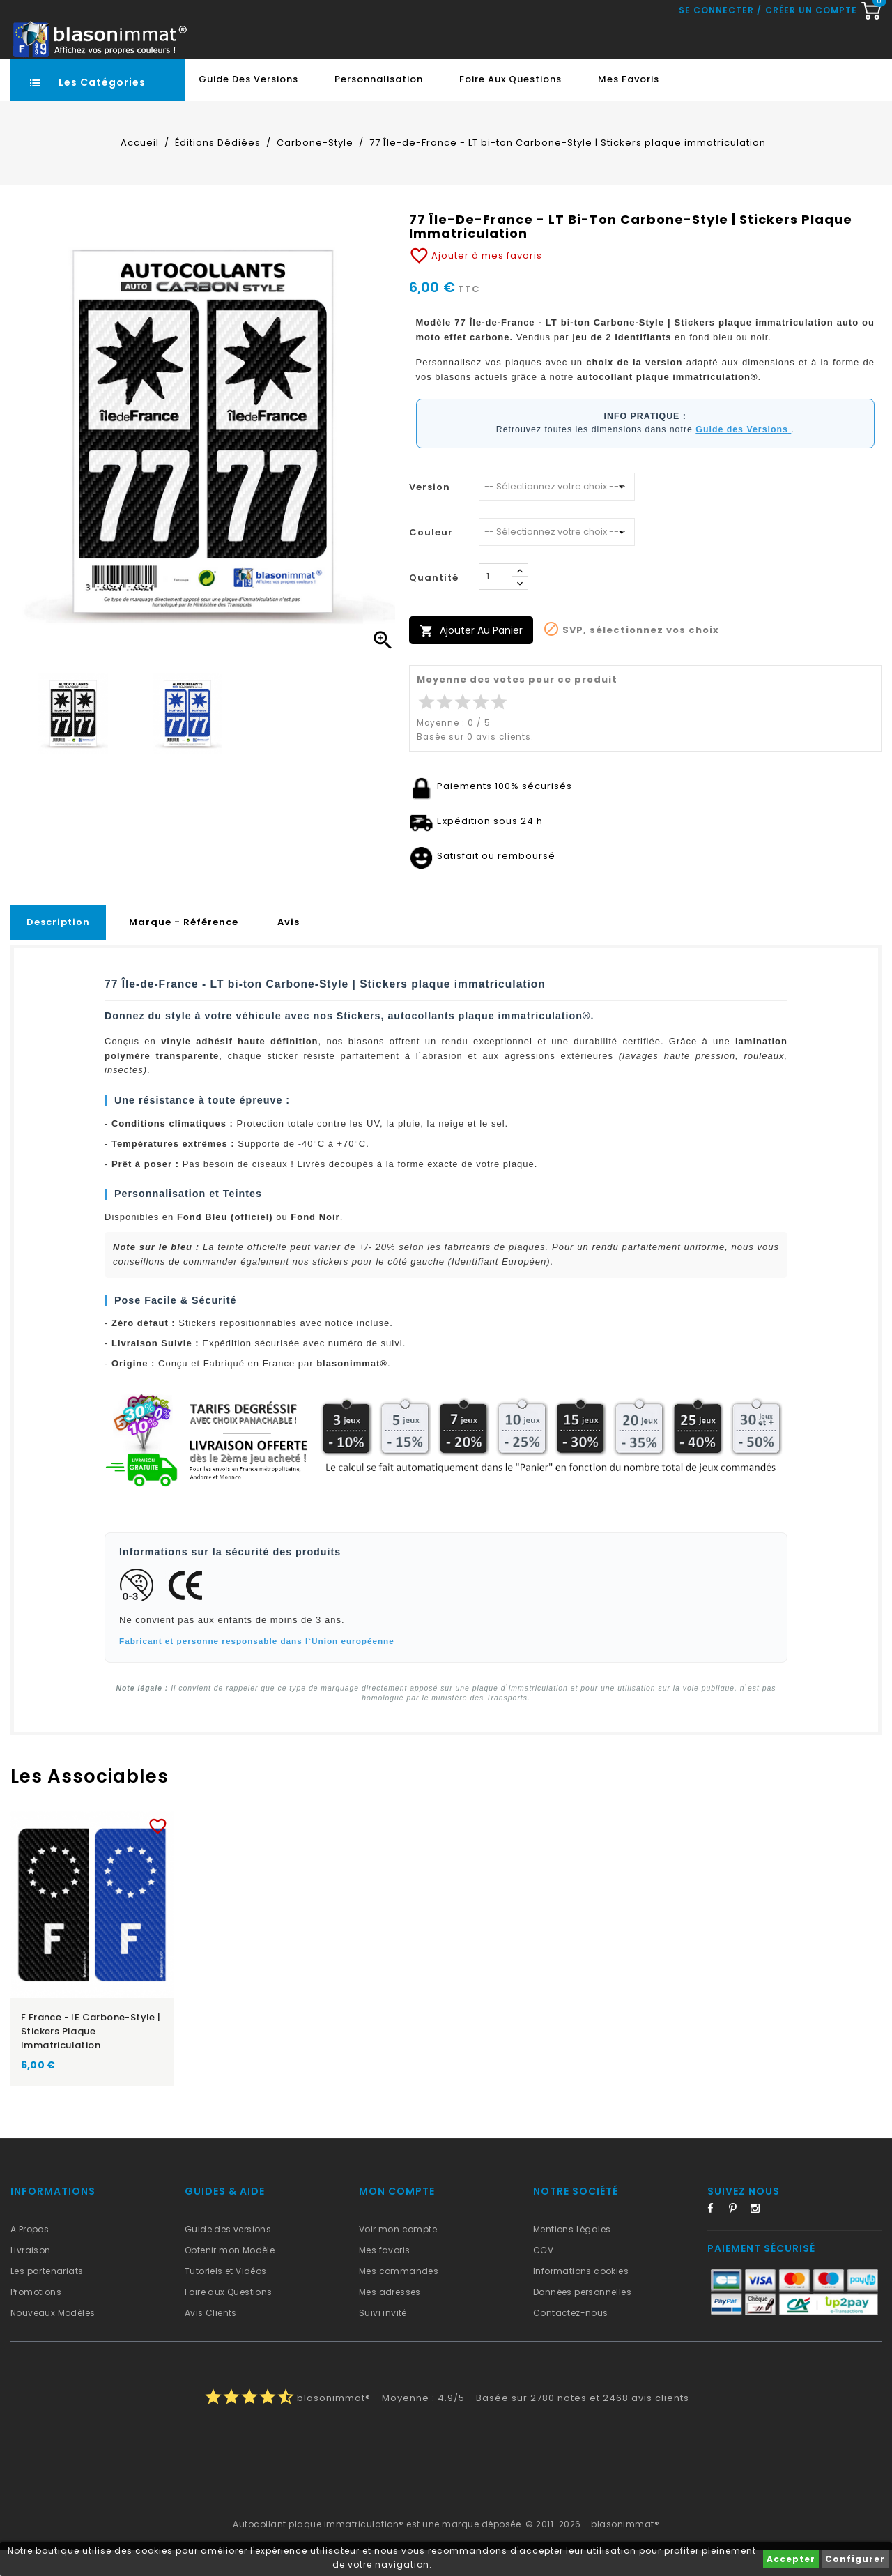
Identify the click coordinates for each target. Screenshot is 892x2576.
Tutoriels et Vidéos (226, 2297)
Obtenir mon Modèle (230, 2276)
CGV (543, 2276)
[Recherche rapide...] (405, 31)
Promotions (35, 2318)
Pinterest (738, 2237)
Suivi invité (383, 2339)
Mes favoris (628, 105)
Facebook (716, 2237)
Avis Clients (211, 2339)
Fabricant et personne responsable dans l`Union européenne (256, 1667)
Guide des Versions (248, 105)
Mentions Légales (571, 2256)
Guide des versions (228, 2256)
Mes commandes (398, 2297)
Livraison (30, 2276)
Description (58, 948)
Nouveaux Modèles (52, 2339)
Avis (288, 948)
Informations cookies (581, 2297)
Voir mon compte (398, 2256)
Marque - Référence (183, 948)
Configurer (855, 2559)
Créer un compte (811, 69)
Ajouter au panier (471, 657)
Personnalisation (378, 105)
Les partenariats (46, 2297)
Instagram (760, 2237)
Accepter (791, 2559)
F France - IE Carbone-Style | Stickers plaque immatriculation (91, 2057)
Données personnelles (582, 2318)
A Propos (29, 2256)
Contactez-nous (570, 2339)
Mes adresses (390, 2318)
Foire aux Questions (510, 105)
